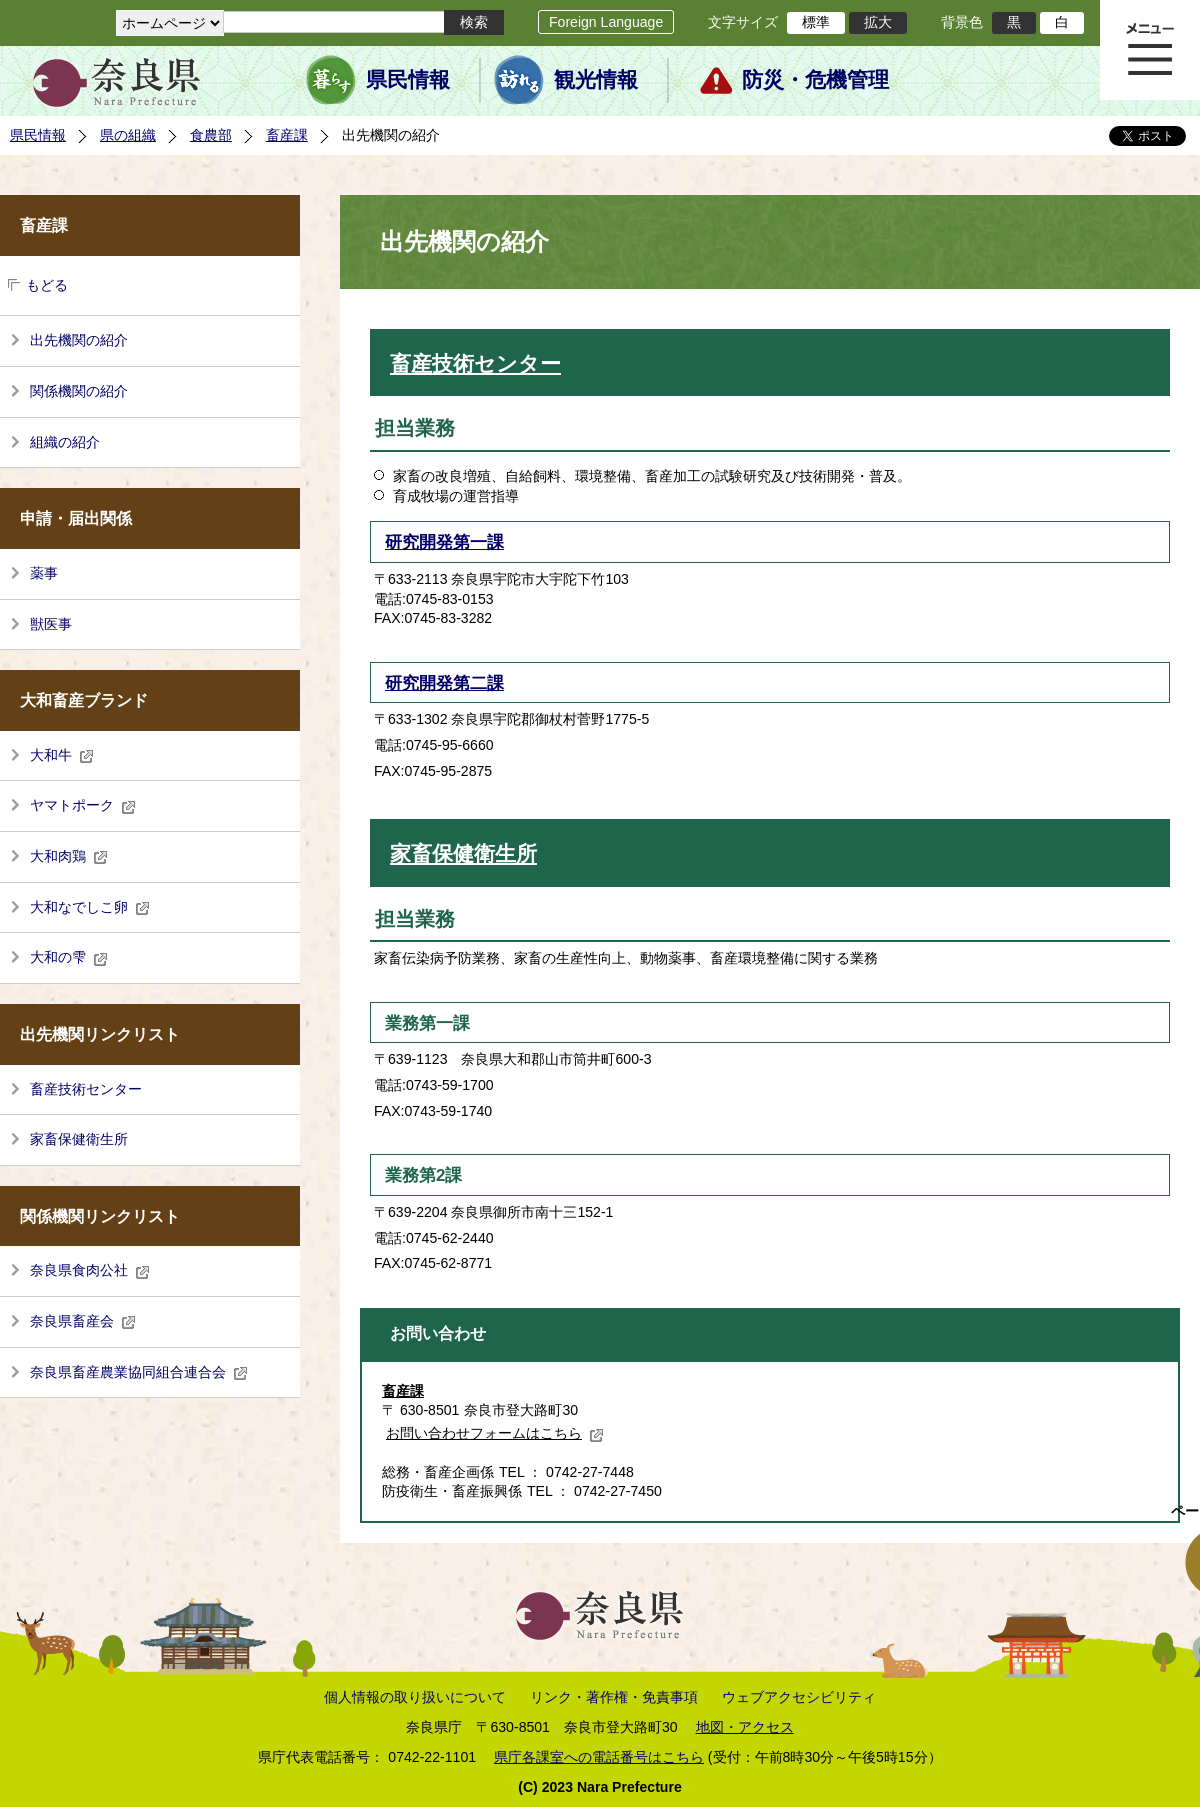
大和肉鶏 (69, 856)
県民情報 (408, 80)
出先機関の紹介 (79, 340)
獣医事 (51, 624)
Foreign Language (606, 22)
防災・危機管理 (815, 80)
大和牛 (62, 755)
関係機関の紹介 (79, 391)
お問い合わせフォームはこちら (495, 1433)
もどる (47, 285)
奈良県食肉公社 (90, 1270)
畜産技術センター (86, 1089)
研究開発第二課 (444, 683)
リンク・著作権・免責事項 (614, 1697)
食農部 (211, 135)
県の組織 (128, 135)
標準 (816, 22)
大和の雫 (69, 957)
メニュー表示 (1150, 50)
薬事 (44, 573)
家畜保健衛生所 (79, 1139)
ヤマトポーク (83, 805)
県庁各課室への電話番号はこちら (599, 1757)
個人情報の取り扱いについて (415, 1697)
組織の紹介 (65, 442)
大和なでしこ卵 (90, 907)
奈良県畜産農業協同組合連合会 (139, 1372)
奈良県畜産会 (83, 1321)
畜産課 (287, 135)
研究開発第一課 (444, 542)
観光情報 (596, 80)
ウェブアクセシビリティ (799, 1697)
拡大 (878, 22)
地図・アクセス (745, 1727)
